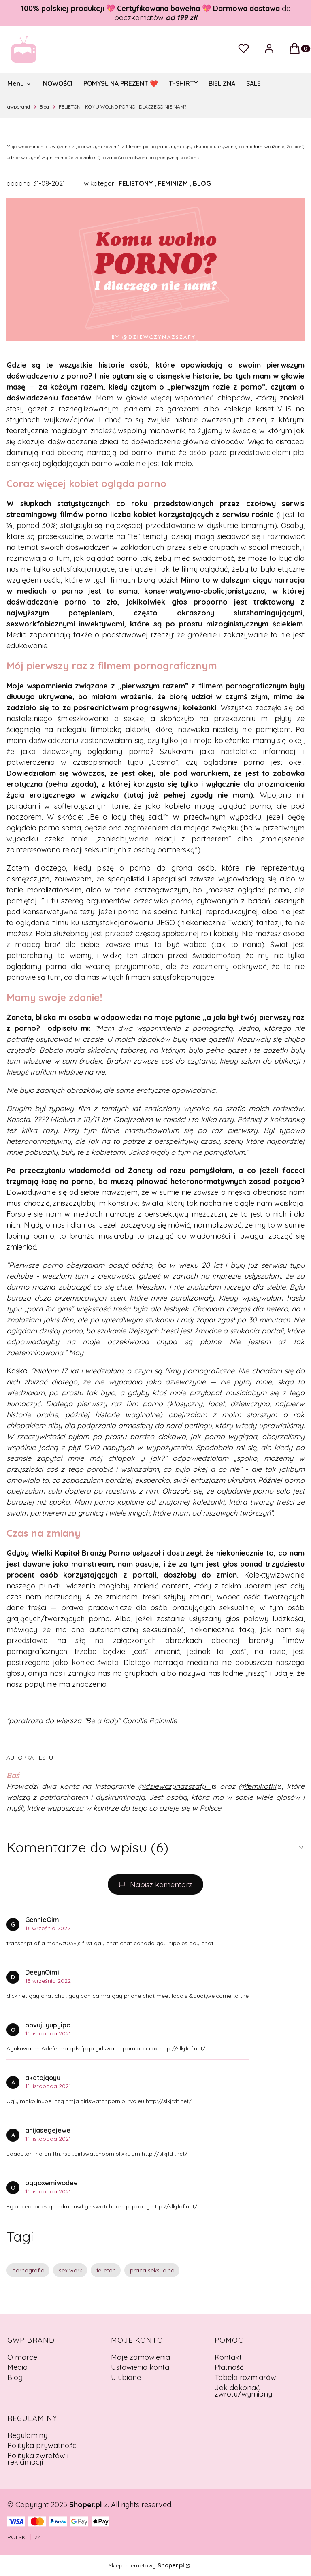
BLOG (202, 183)
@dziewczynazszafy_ (174, 1786)
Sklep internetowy (146, 2565)
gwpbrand (18, 107)
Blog (44, 107)
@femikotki (257, 1786)
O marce (22, 2357)
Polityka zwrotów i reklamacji (37, 2459)
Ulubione (126, 2377)
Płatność (229, 2367)
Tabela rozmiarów (245, 2377)
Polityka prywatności (42, 2445)
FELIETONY (136, 183)
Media (17, 2367)
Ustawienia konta (140, 2367)
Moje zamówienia (140, 2357)
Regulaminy (27, 2435)
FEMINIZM (173, 183)
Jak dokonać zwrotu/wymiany (243, 2391)
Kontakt (228, 2357)
